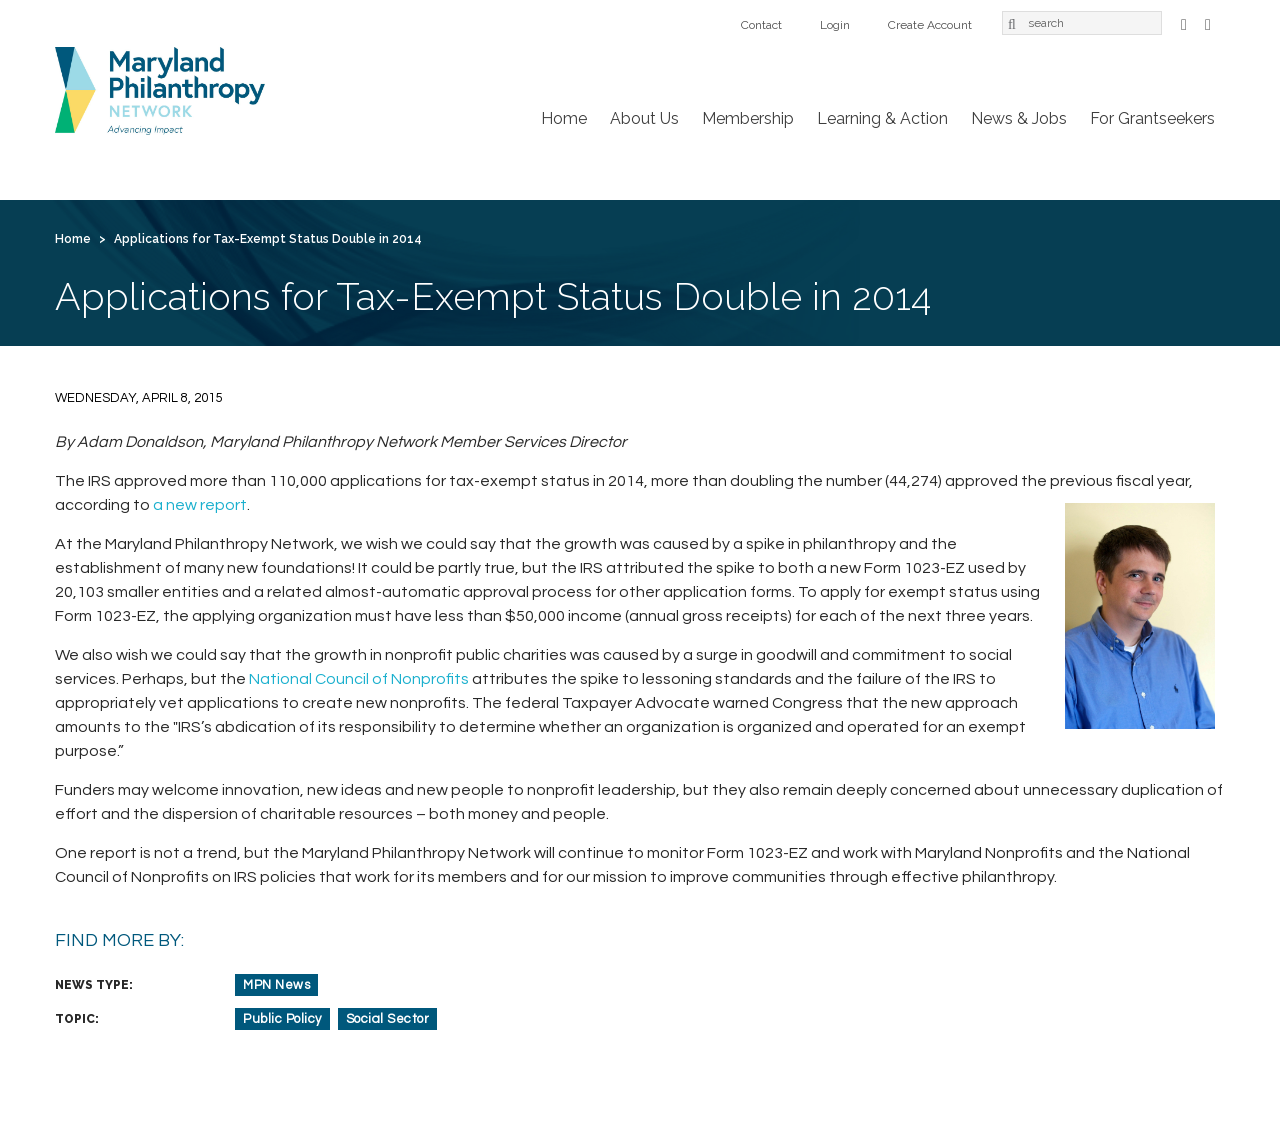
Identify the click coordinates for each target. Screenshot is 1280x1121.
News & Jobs (1019, 118)
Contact (761, 25)
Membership (748, 118)
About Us (644, 118)
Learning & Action (882, 118)
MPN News (276, 985)
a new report (200, 505)
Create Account (930, 25)
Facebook (1184, 22)
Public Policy (282, 1019)
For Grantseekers (1152, 118)
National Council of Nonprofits (359, 679)
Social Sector (388, 1019)
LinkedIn (1208, 22)
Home (564, 118)
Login (835, 25)
